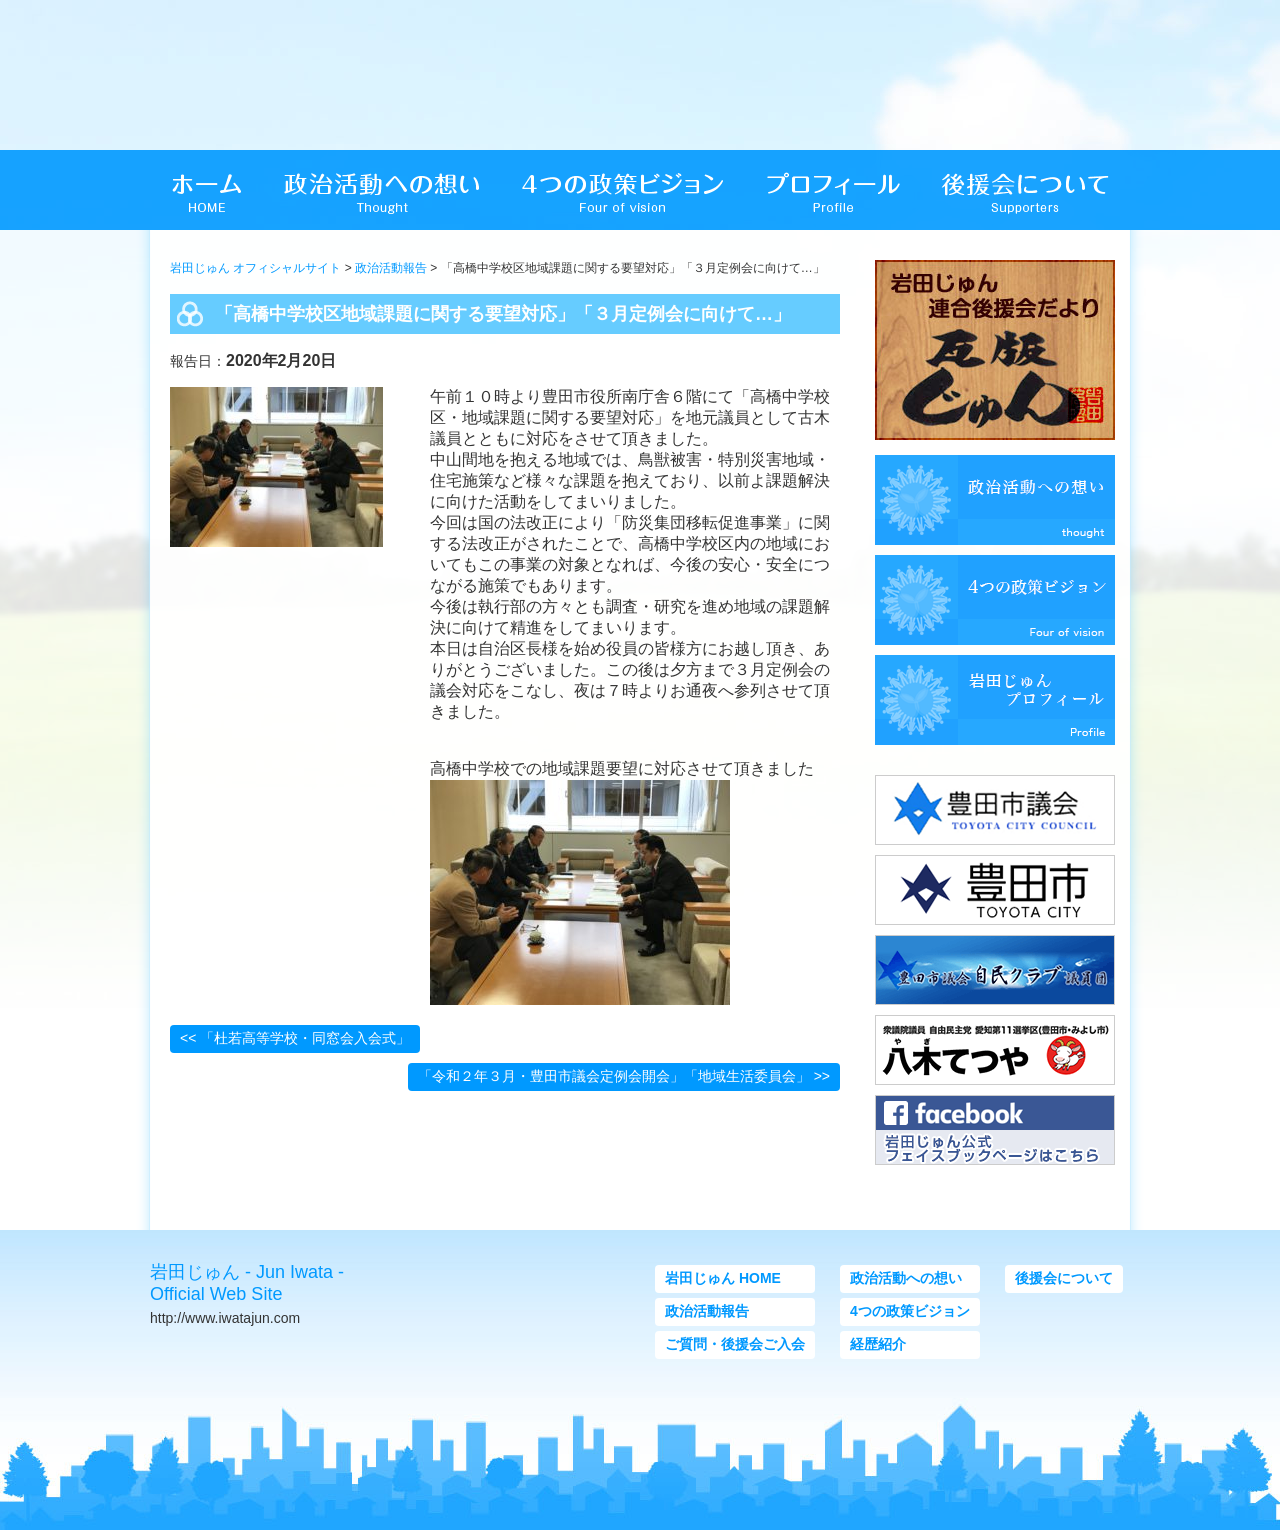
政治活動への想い (906, 1278)
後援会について (1064, 1278)
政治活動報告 (391, 268)
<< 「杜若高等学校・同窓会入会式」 (295, 1038)
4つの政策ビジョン (910, 1311)
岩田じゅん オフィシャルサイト (255, 268)
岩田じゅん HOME (723, 1278)
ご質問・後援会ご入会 (735, 1344)
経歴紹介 (878, 1344)
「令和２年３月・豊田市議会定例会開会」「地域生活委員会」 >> (624, 1076)
